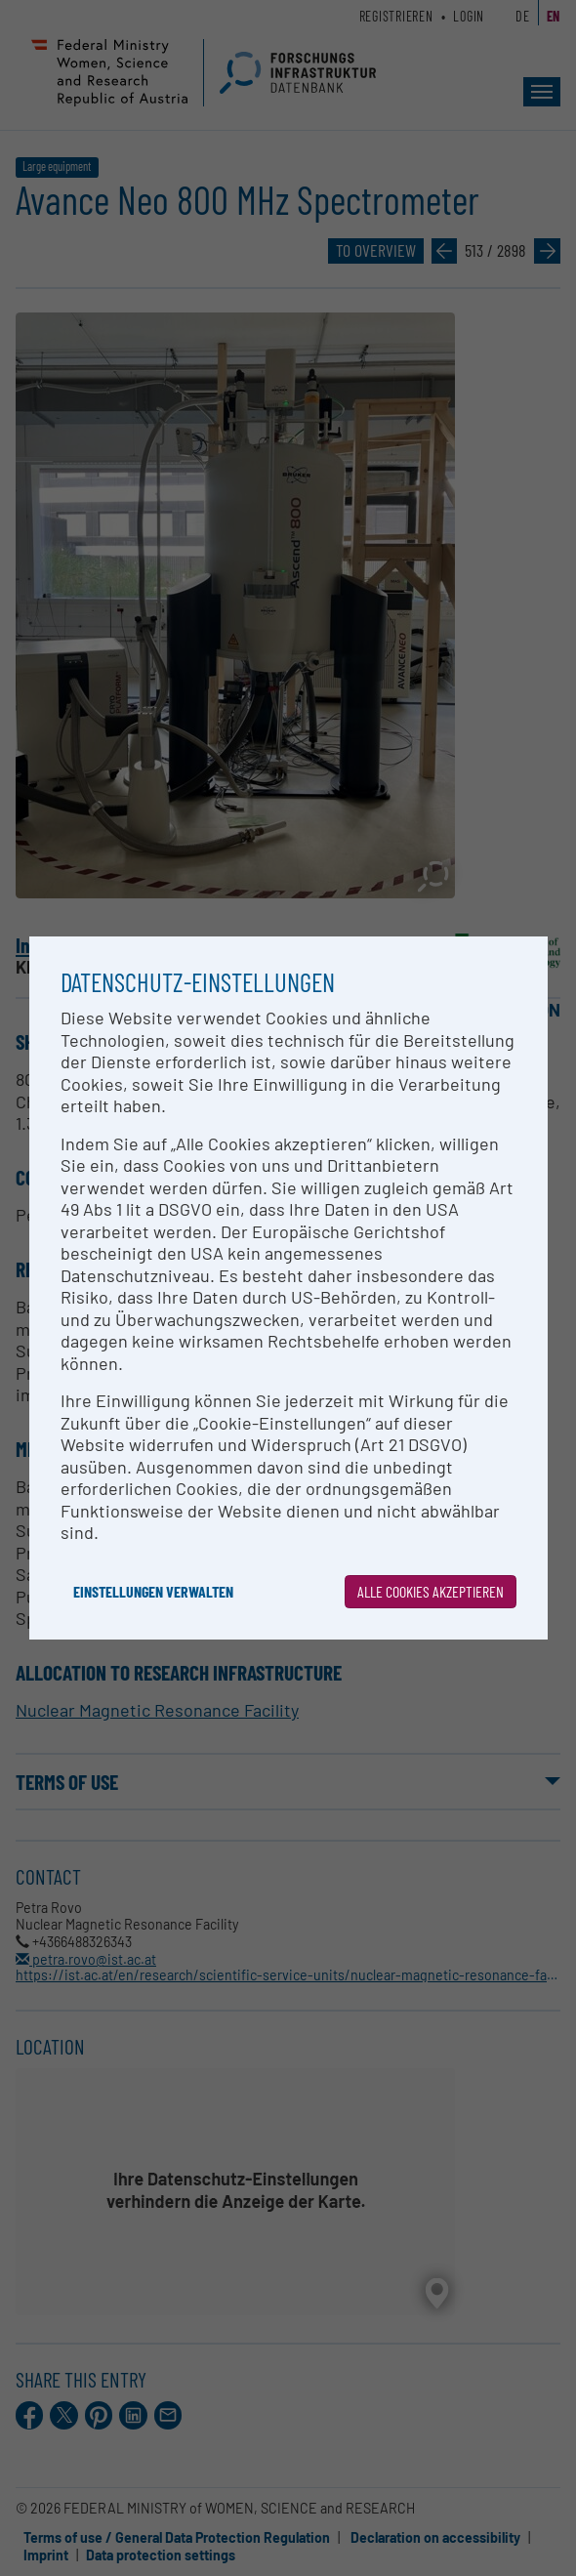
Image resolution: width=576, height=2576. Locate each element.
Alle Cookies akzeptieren (430, 1591)
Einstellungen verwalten (153, 1591)
